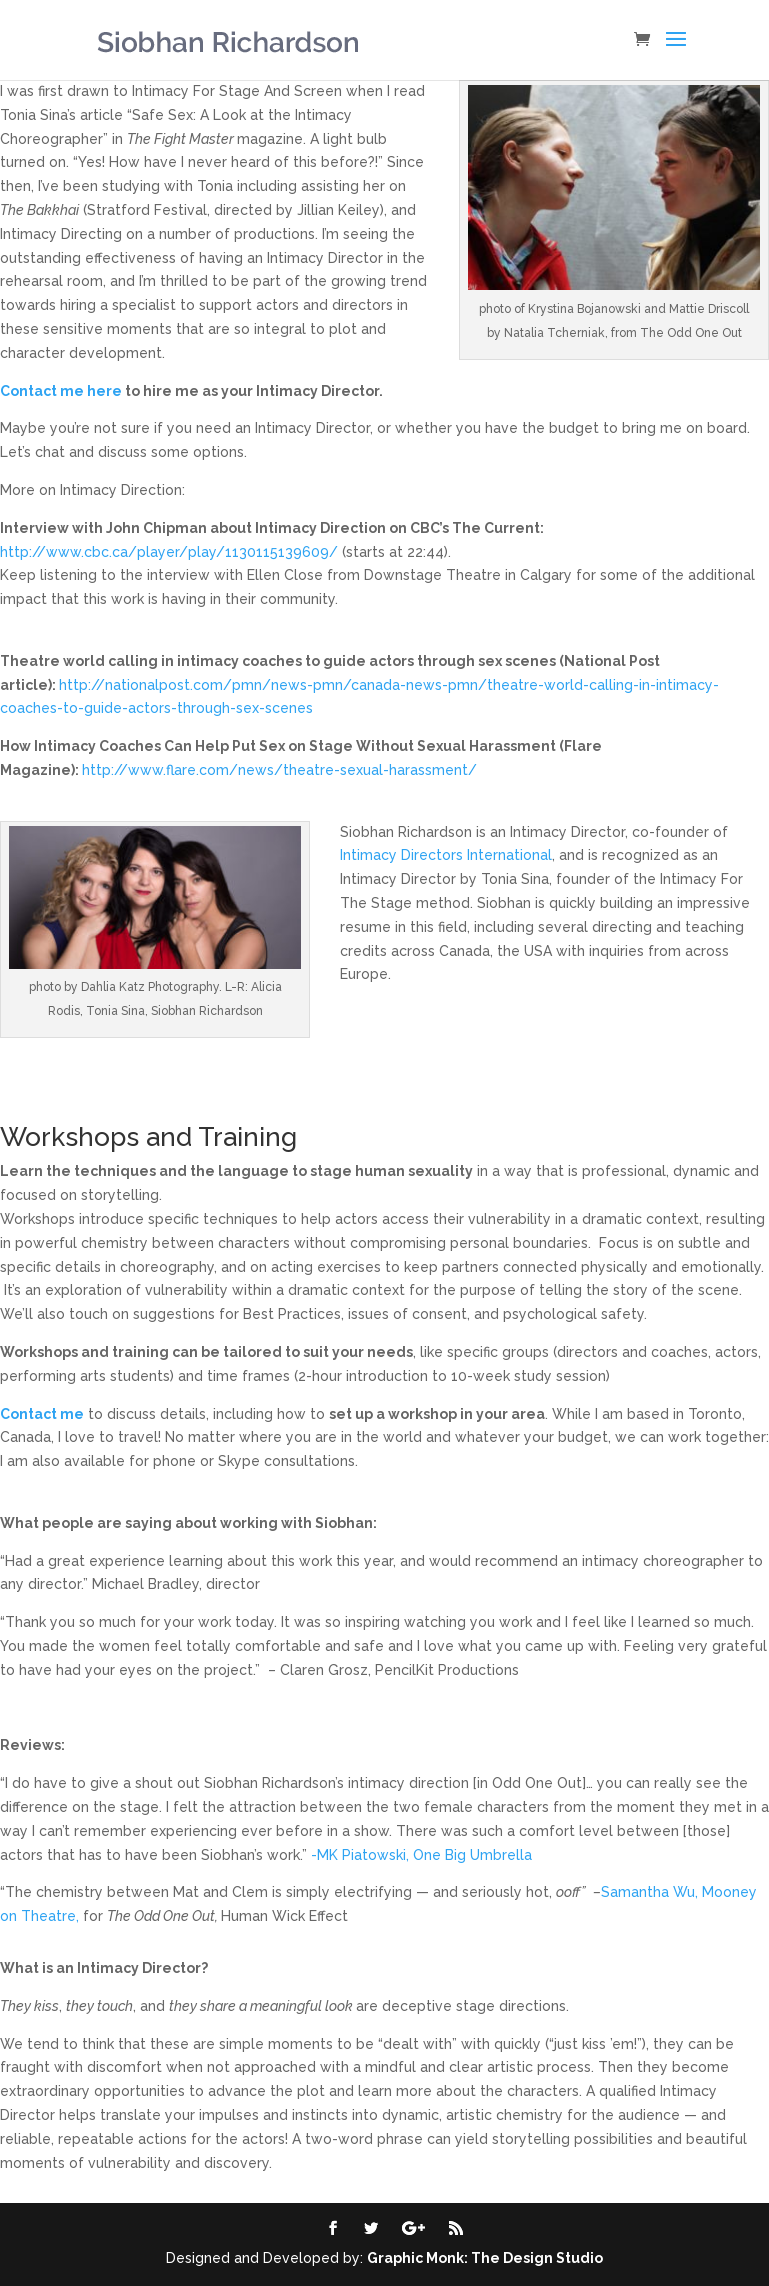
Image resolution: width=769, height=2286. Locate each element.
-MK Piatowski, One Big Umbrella (421, 1855)
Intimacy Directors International (446, 855)
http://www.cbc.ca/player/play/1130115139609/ (169, 552)
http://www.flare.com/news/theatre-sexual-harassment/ (279, 770)
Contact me (42, 1414)
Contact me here (61, 391)
